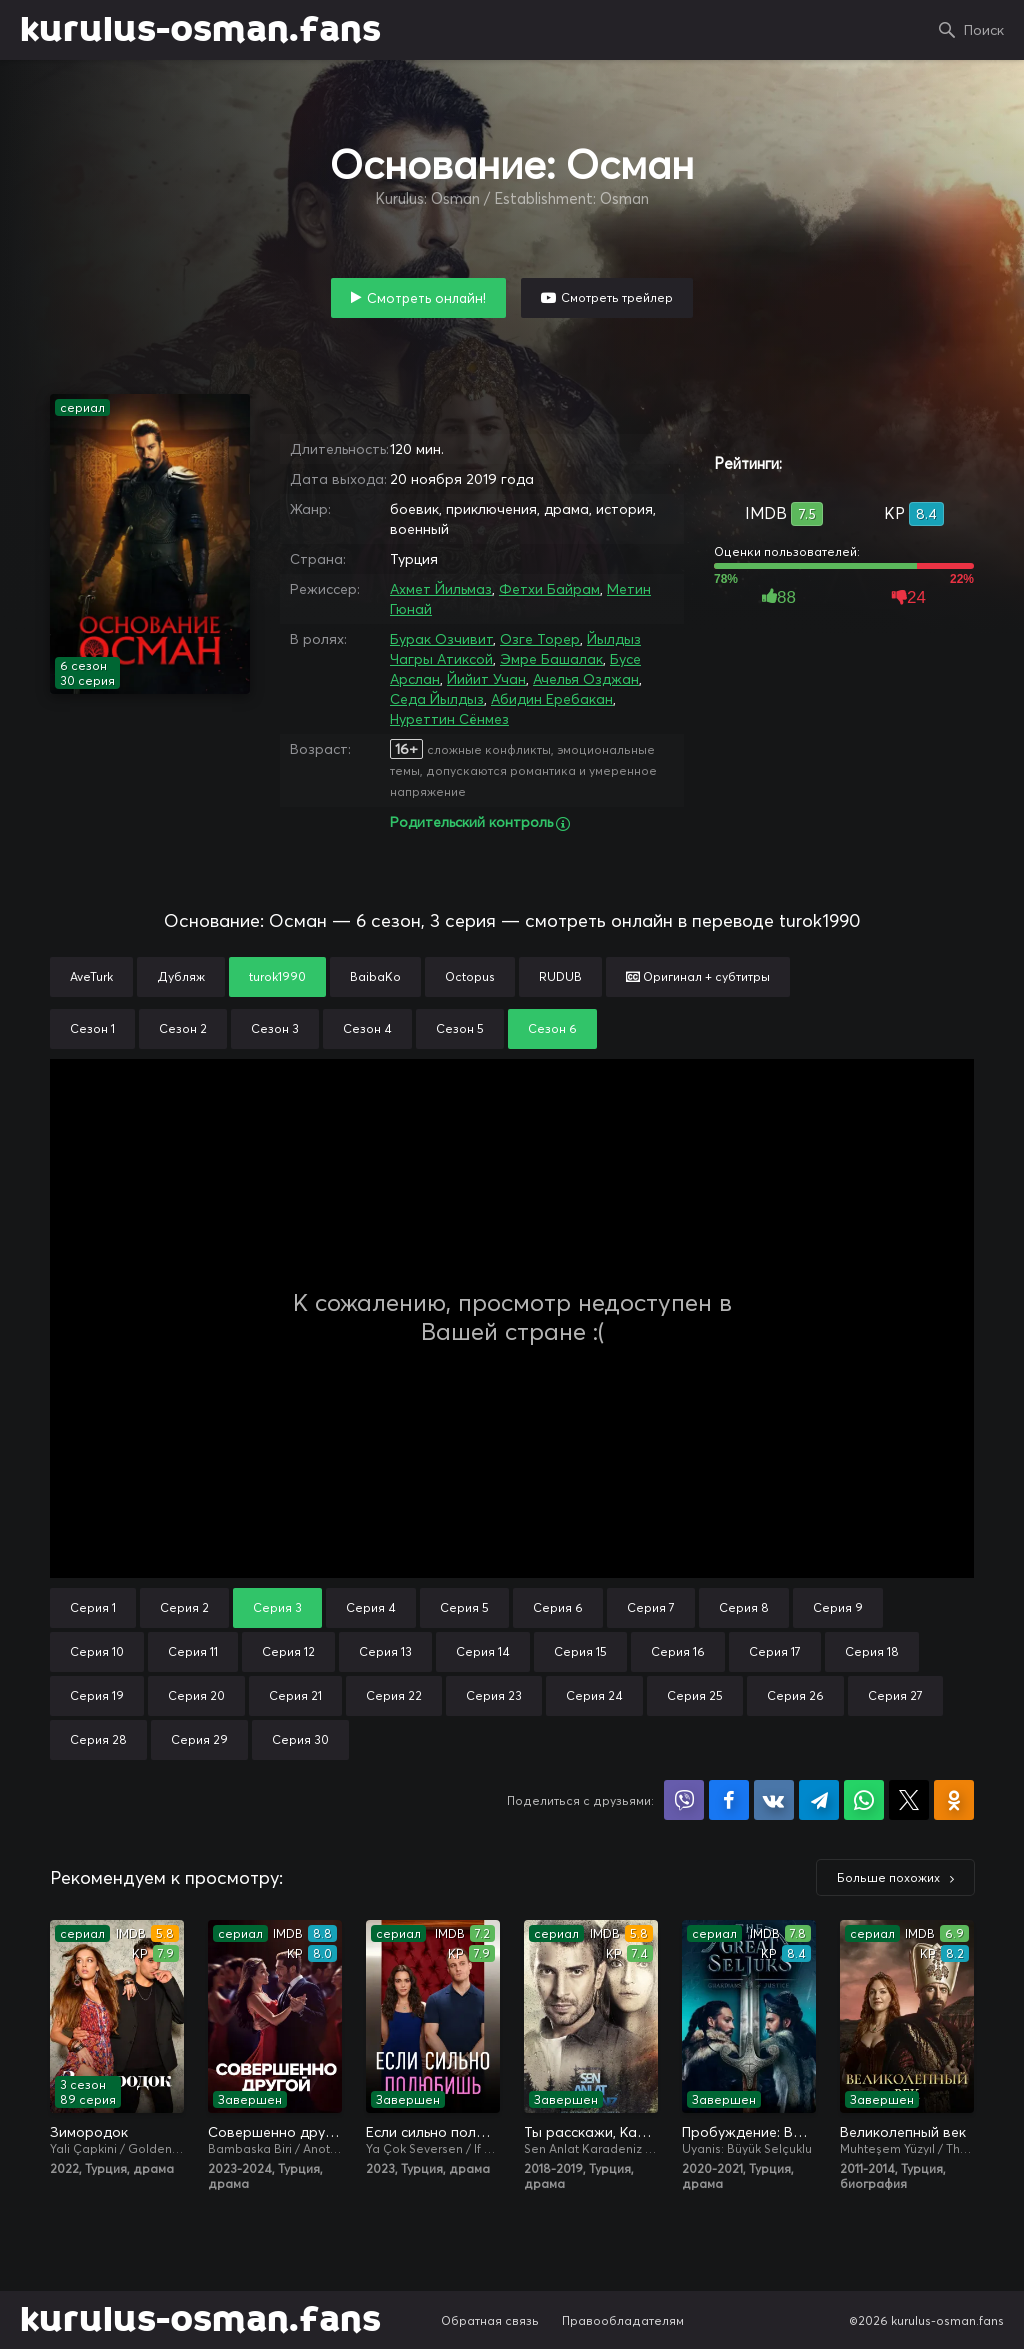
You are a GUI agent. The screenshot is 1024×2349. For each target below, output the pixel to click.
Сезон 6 (552, 1028)
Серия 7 (651, 1607)
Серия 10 (97, 1651)
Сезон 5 (460, 1028)
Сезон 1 (92, 1028)
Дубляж (181, 976)
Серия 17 (775, 1651)
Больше (888, 1877)
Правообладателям (623, 2320)
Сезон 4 (367, 1028)
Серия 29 (199, 1739)
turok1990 (277, 976)
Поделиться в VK (774, 1800)
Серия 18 (872, 1651)
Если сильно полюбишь (433, 2132)
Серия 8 (744, 1607)
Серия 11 (193, 1651)
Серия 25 (695, 1695)
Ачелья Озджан (586, 679)
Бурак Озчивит (441, 639)
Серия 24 (594, 1695)
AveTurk (91, 976)
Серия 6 (558, 1607)
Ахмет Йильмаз (441, 589)
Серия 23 (494, 1695)
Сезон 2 (183, 1028)
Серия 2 (184, 1607)
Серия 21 (295, 1695)
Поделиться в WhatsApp (864, 1800)
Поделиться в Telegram (819, 1800)
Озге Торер (540, 639)
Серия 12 (288, 1651)
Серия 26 (795, 1695)
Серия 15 (580, 1651)
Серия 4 (371, 1607)
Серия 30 (300, 1739)
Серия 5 (464, 1607)
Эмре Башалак (551, 659)
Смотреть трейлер (617, 297)
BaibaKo (375, 976)
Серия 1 (93, 1607)
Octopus (470, 976)
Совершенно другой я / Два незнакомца (275, 2132)
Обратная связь (490, 2320)
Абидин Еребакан (552, 699)
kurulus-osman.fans (200, 30)
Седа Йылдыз (437, 699)
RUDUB (560, 976)
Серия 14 (483, 1651)
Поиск (984, 30)
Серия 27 (895, 1695)
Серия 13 (385, 1651)
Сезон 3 (275, 1028)
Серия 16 (678, 1651)
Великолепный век (903, 2132)
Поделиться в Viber (684, 1800)
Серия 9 (838, 1607)
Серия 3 (277, 1607)
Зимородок (89, 2132)
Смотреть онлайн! (426, 298)
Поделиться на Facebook (729, 1800)
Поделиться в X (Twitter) (909, 1800)
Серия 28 (98, 1739)
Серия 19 (97, 1695)
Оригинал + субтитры (698, 976)
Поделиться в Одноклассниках (954, 1800)
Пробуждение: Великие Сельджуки (749, 2132)
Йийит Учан (486, 679)
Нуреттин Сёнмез (449, 719)
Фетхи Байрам (549, 589)
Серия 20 (196, 1695)
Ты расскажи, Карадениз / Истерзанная (591, 2132)
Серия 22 (394, 1695)
